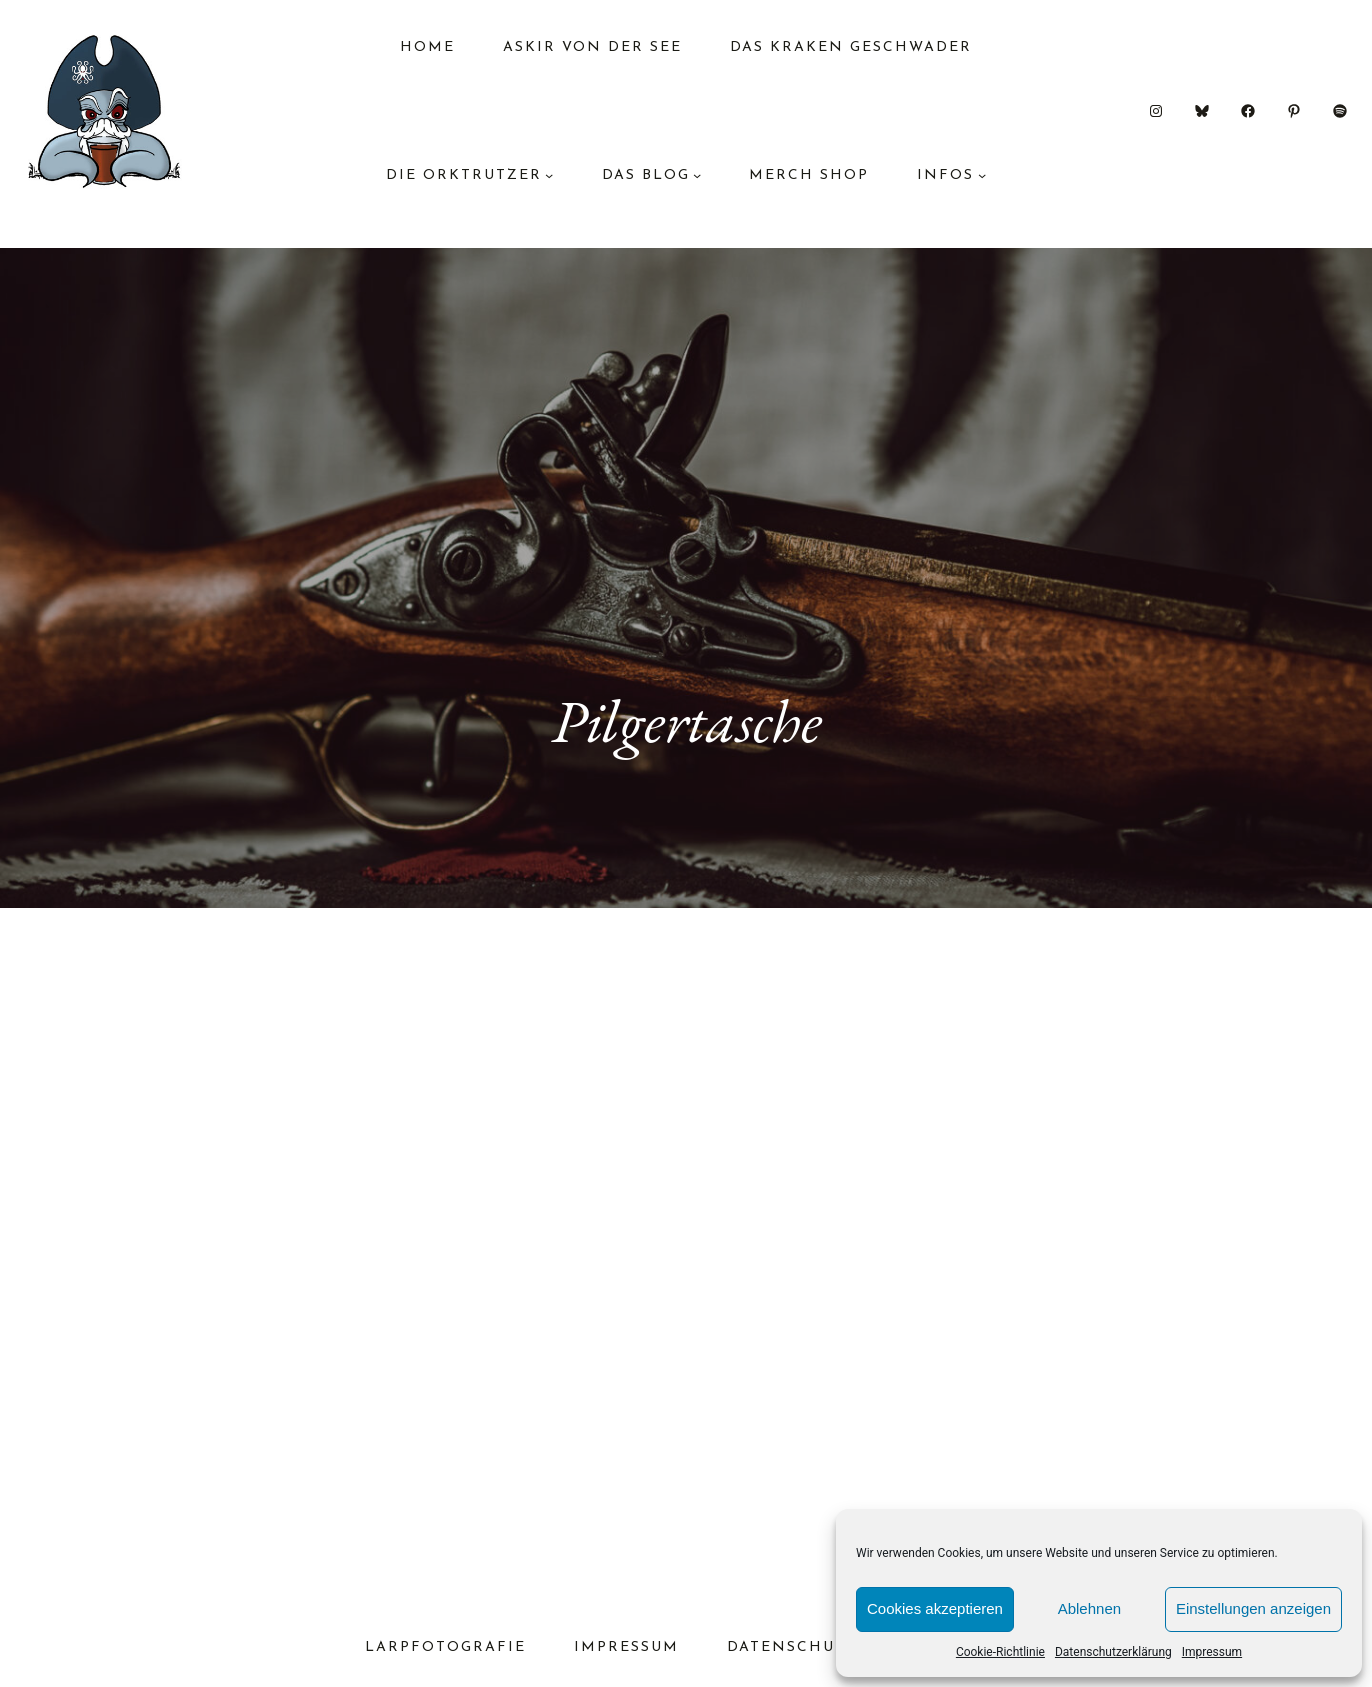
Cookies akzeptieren (935, 1608)
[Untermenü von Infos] (982, 175)
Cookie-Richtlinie (1000, 1652)
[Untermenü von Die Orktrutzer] (549, 175)
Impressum (1212, 1652)
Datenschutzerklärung (1113, 1652)
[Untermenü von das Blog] (697, 175)
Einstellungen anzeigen (1253, 1608)
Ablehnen (1089, 1608)
